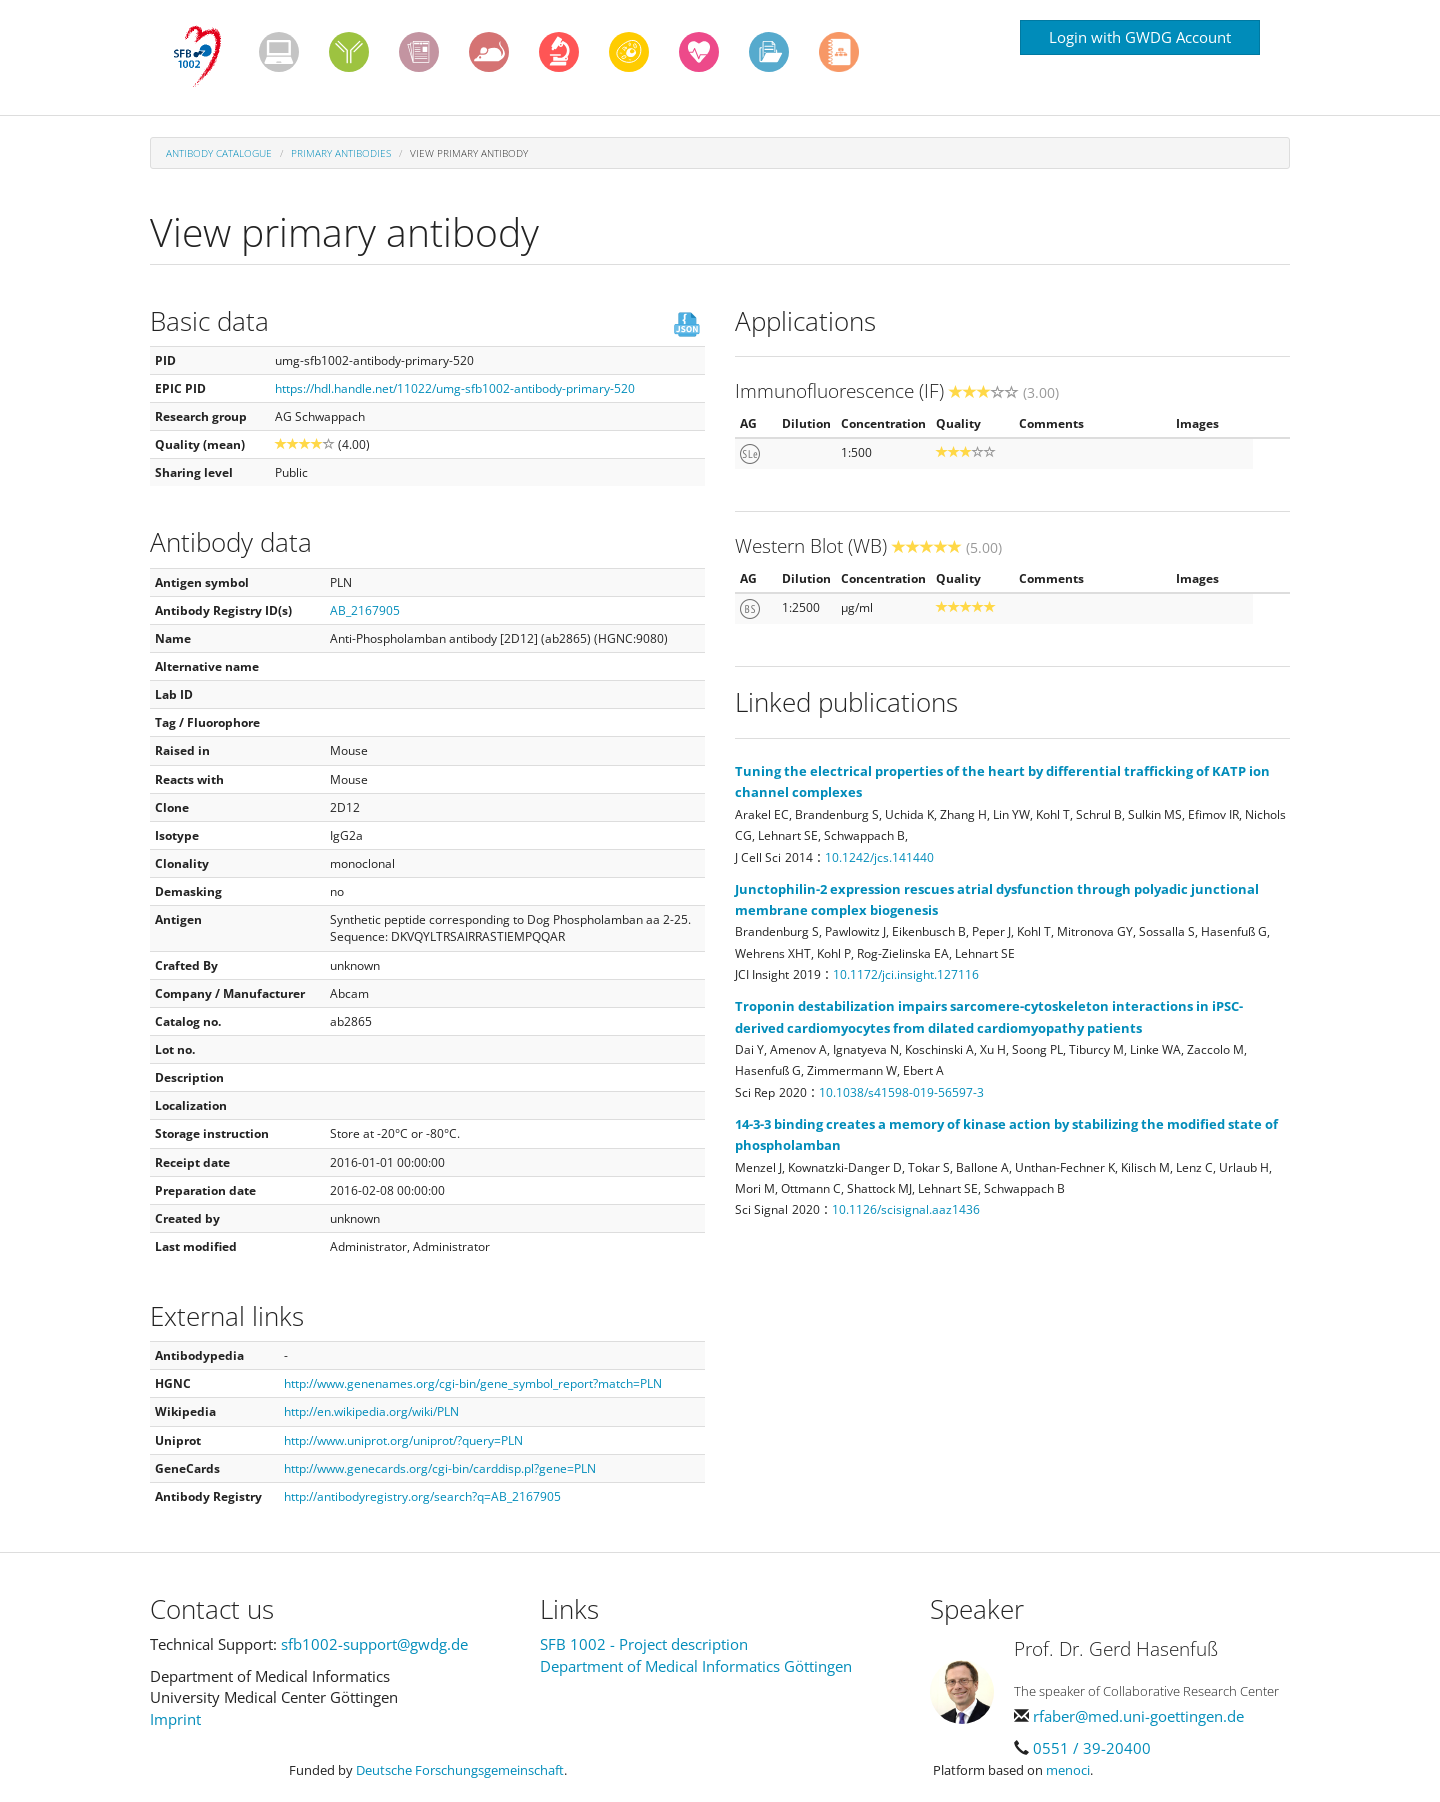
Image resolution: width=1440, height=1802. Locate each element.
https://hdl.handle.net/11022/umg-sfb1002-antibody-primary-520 (455, 388)
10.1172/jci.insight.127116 (906, 974)
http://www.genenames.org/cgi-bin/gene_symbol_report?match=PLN (473, 1383)
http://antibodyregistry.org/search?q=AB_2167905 (422, 1496)
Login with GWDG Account (1140, 37)
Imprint (175, 1719)
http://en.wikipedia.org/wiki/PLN (371, 1411)
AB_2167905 (365, 610)
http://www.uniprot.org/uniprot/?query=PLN (403, 1440)
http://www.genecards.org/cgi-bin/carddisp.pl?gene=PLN (440, 1468)
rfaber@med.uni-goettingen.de (1138, 1716)
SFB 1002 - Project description (644, 1644)
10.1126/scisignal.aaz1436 (906, 1209)
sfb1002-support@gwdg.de (374, 1644)
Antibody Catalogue (219, 153)
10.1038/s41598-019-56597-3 (901, 1092)
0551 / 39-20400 (1092, 1748)
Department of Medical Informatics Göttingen (696, 1666)
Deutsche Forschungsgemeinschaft (460, 1770)
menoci (1068, 1770)
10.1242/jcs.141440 (879, 857)
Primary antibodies (341, 153)
